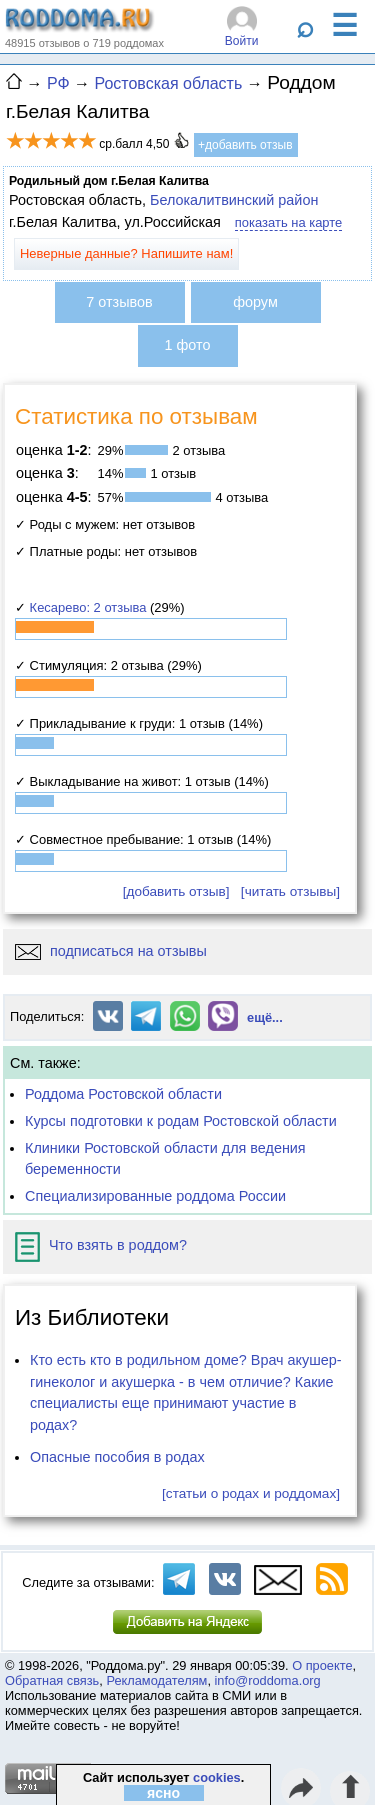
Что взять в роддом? (101, 1245)
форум (255, 302)
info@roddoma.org (268, 1680)
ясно (163, 1793)
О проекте (322, 1665)
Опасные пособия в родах (117, 1457)
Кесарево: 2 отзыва (88, 607)
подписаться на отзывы (111, 951)
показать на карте (288, 222)
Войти (242, 41)
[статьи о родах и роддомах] (251, 1493)
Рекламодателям (156, 1680)
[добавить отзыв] (176, 891)
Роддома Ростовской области (123, 1094)
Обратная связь (52, 1680)
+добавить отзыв (245, 145)
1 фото (188, 345)
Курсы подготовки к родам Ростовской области (181, 1121)
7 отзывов (119, 302)
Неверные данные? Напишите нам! (126, 253)
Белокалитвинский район (234, 200)
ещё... (265, 1017)
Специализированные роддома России (155, 1196)
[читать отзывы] (290, 891)
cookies (217, 1777)
